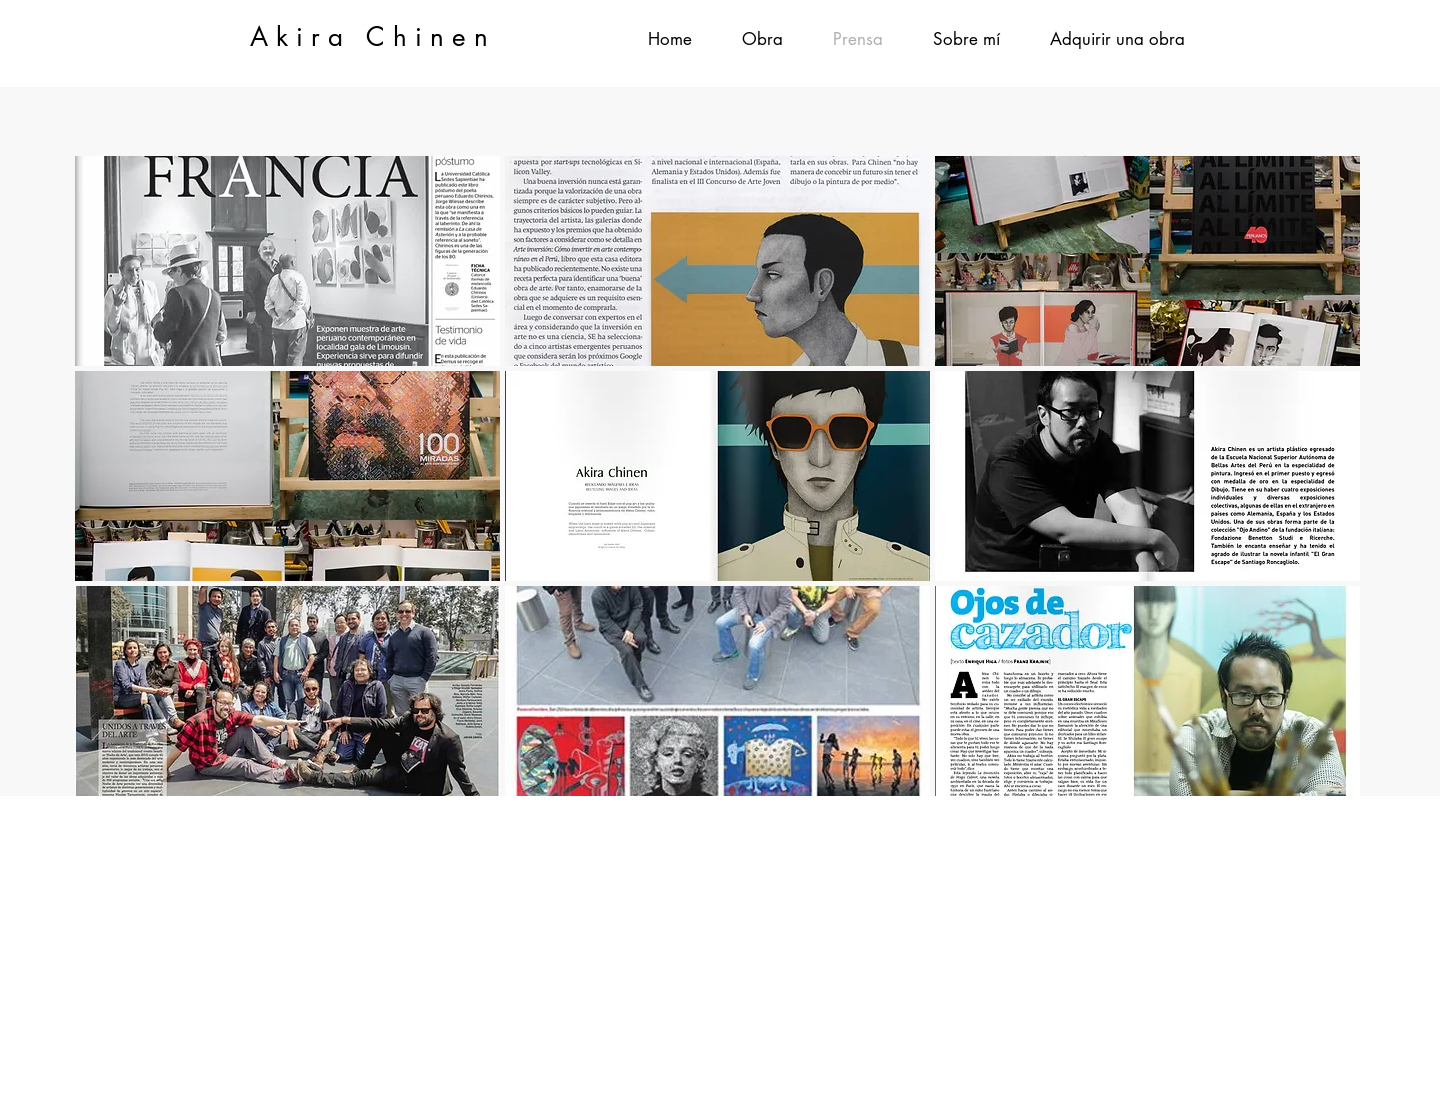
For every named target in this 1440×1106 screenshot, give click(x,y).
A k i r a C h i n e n (369, 37)
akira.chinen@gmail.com (823, 840)
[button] (762, 39)
